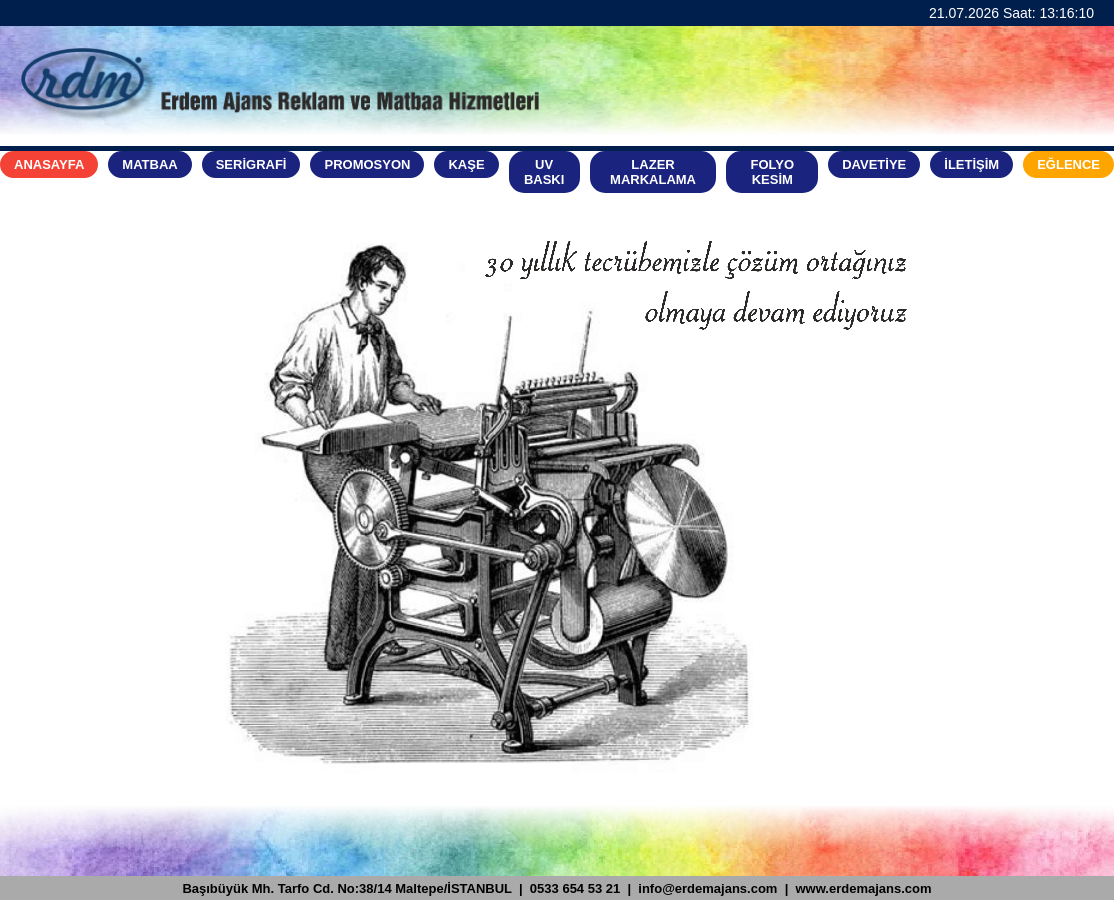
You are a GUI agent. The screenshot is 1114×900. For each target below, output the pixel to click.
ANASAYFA (49, 164)
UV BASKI (544, 172)
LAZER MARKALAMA (653, 172)
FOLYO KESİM (773, 172)
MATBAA (149, 164)
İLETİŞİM (971, 164)
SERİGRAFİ (251, 164)
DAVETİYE (874, 164)
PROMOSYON (367, 164)
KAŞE (466, 164)
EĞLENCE (1068, 164)
